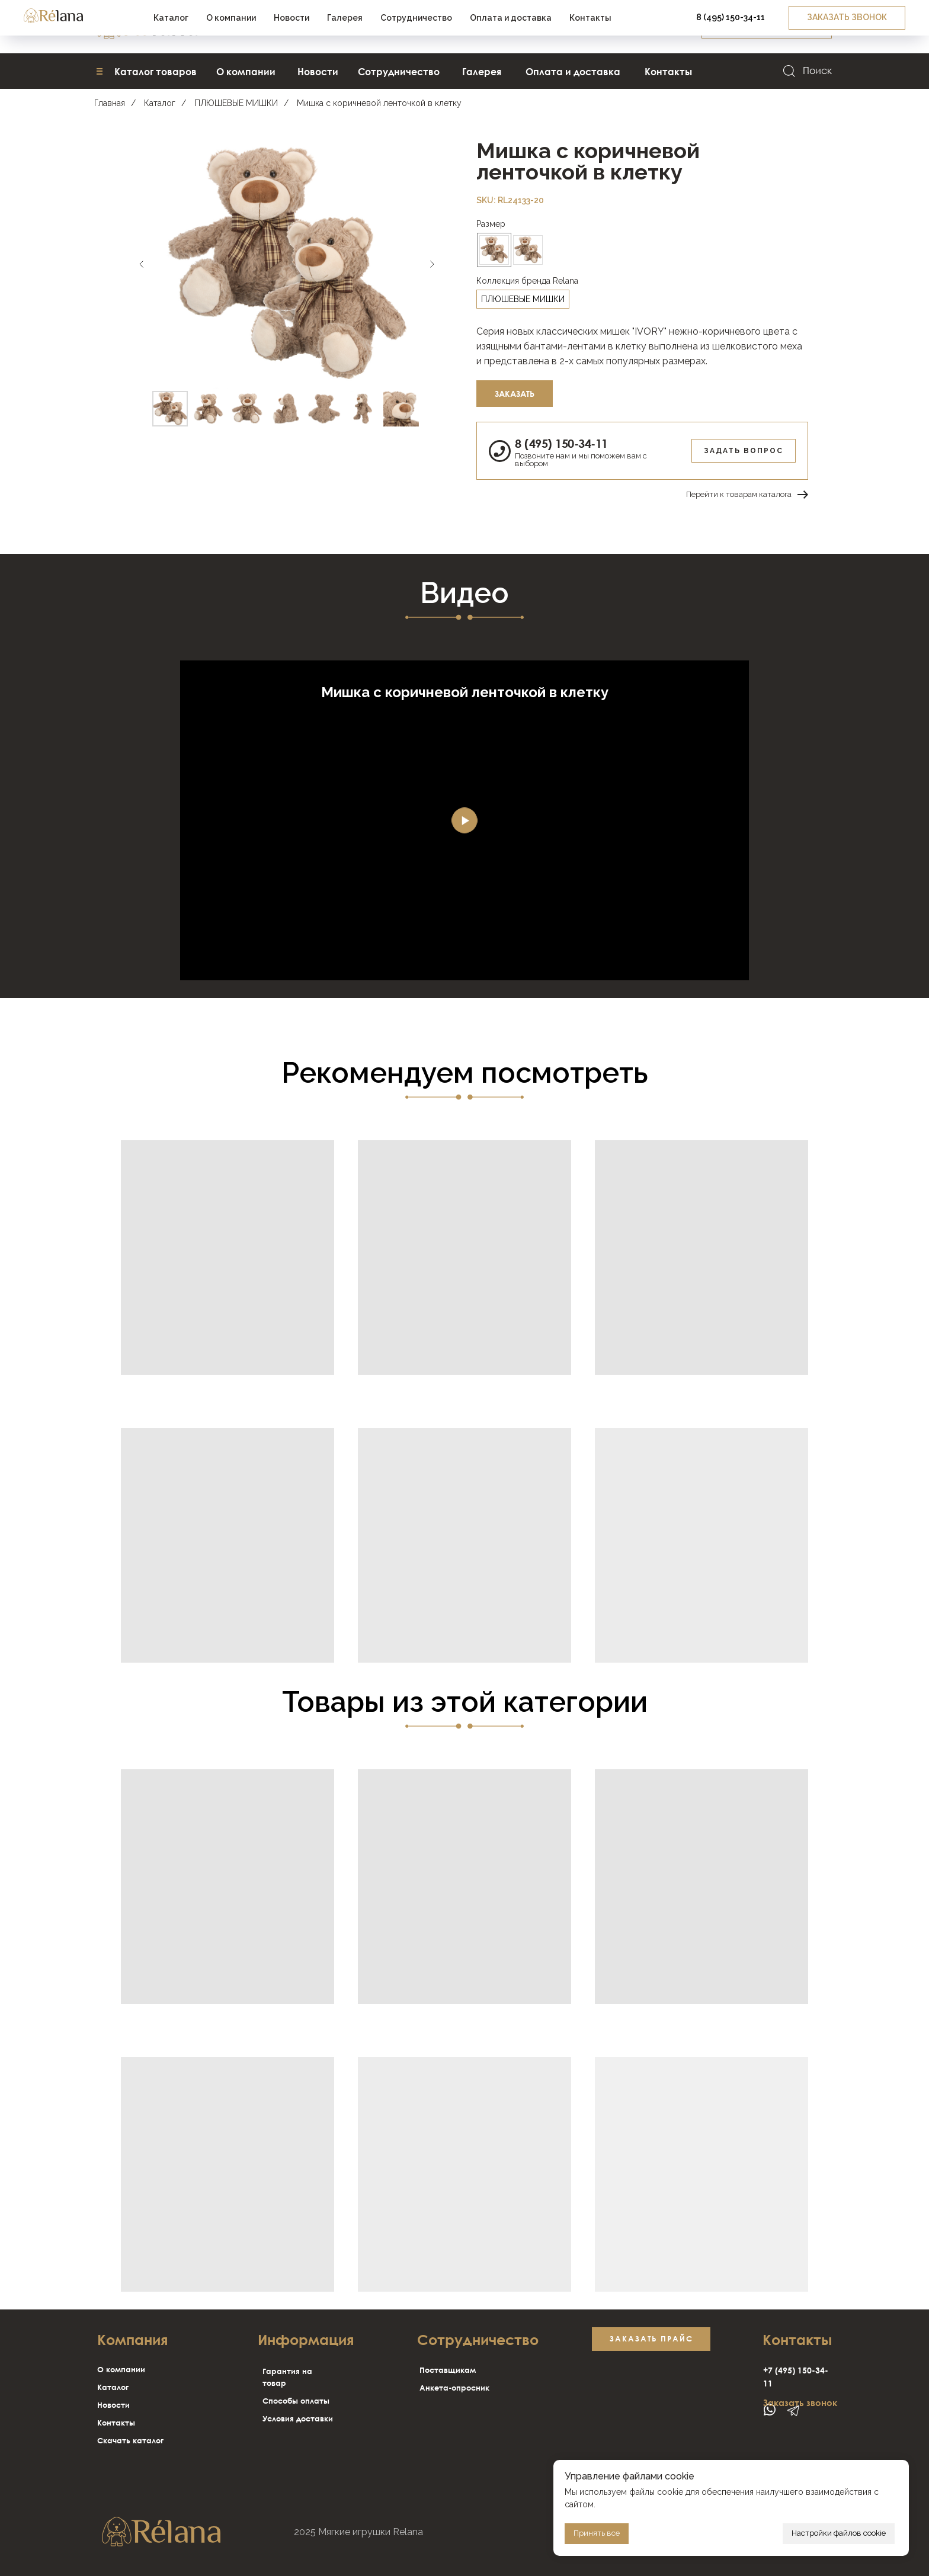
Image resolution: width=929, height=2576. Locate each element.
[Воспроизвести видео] (464, 820)
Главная (109, 103)
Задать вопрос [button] (743, 451)
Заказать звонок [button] (800, 2402)
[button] (766, 27)
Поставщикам (447, 2370)
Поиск (817, 70)
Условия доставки (297, 2418)
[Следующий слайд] (432, 264)
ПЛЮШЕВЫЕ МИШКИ (236, 103)
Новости (113, 2405)
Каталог (159, 103)
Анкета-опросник (454, 2387)
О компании (121, 2369)
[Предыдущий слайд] (141, 264)
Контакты (116, 2422)
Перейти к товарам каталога (739, 494)
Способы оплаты (295, 2400)
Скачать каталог (130, 2440)
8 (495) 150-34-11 (561, 443)
